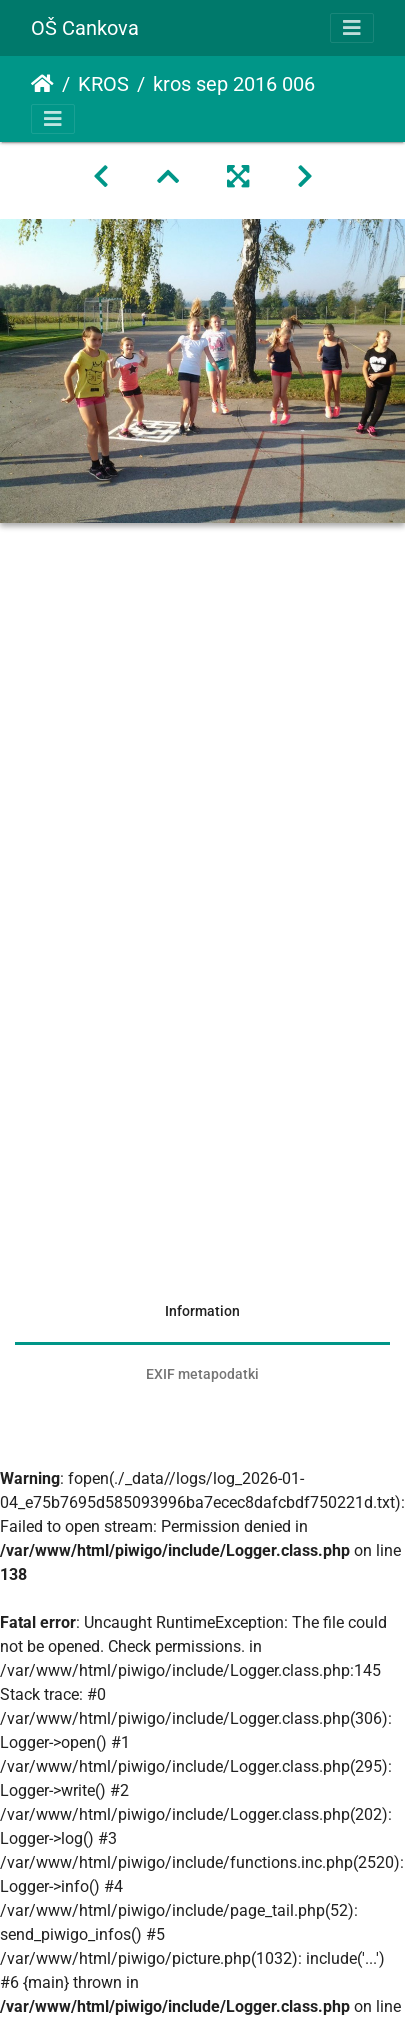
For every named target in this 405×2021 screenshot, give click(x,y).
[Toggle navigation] (352, 28)
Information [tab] (202, 1311)
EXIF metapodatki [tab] (202, 1374)
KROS (103, 84)
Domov (42, 84)
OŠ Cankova (85, 28)
